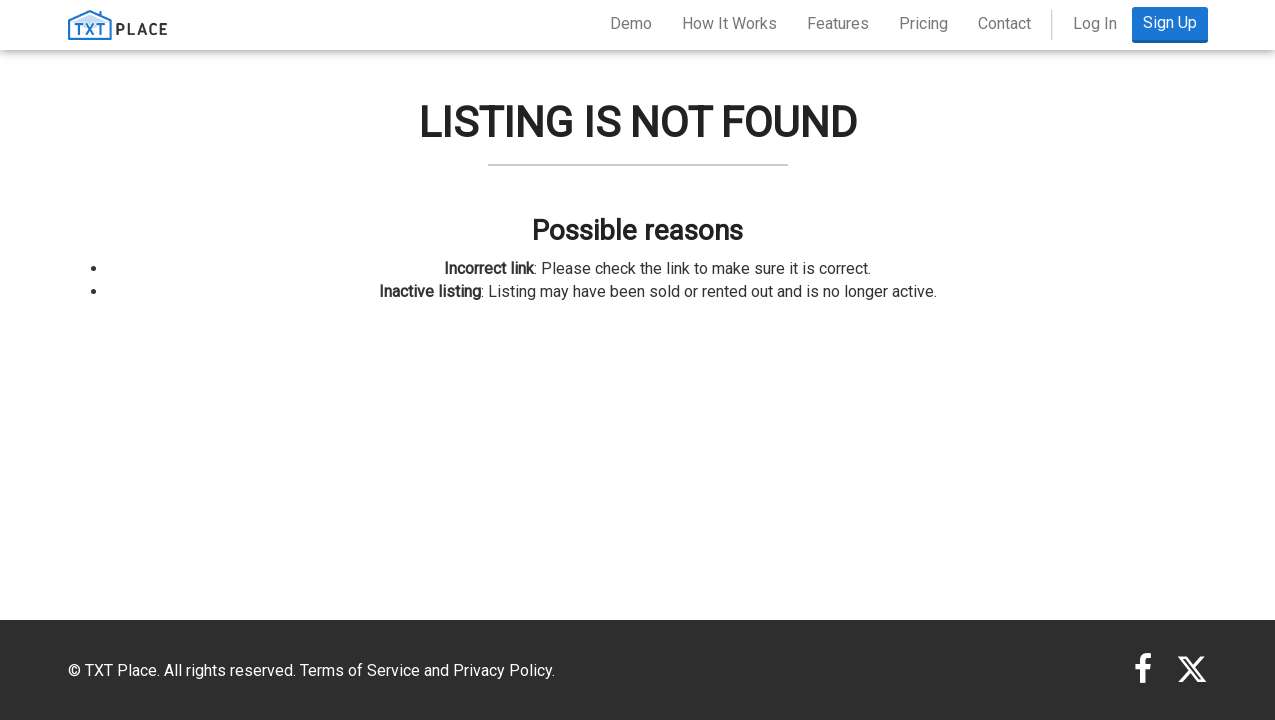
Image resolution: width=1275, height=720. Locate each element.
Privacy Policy (502, 670)
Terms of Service (360, 670)
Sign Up (1170, 22)
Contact (1004, 23)
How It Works (729, 23)
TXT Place (121, 670)
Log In (1095, 23)
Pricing (923, 23)
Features (838, 23)
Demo (631, 23)
